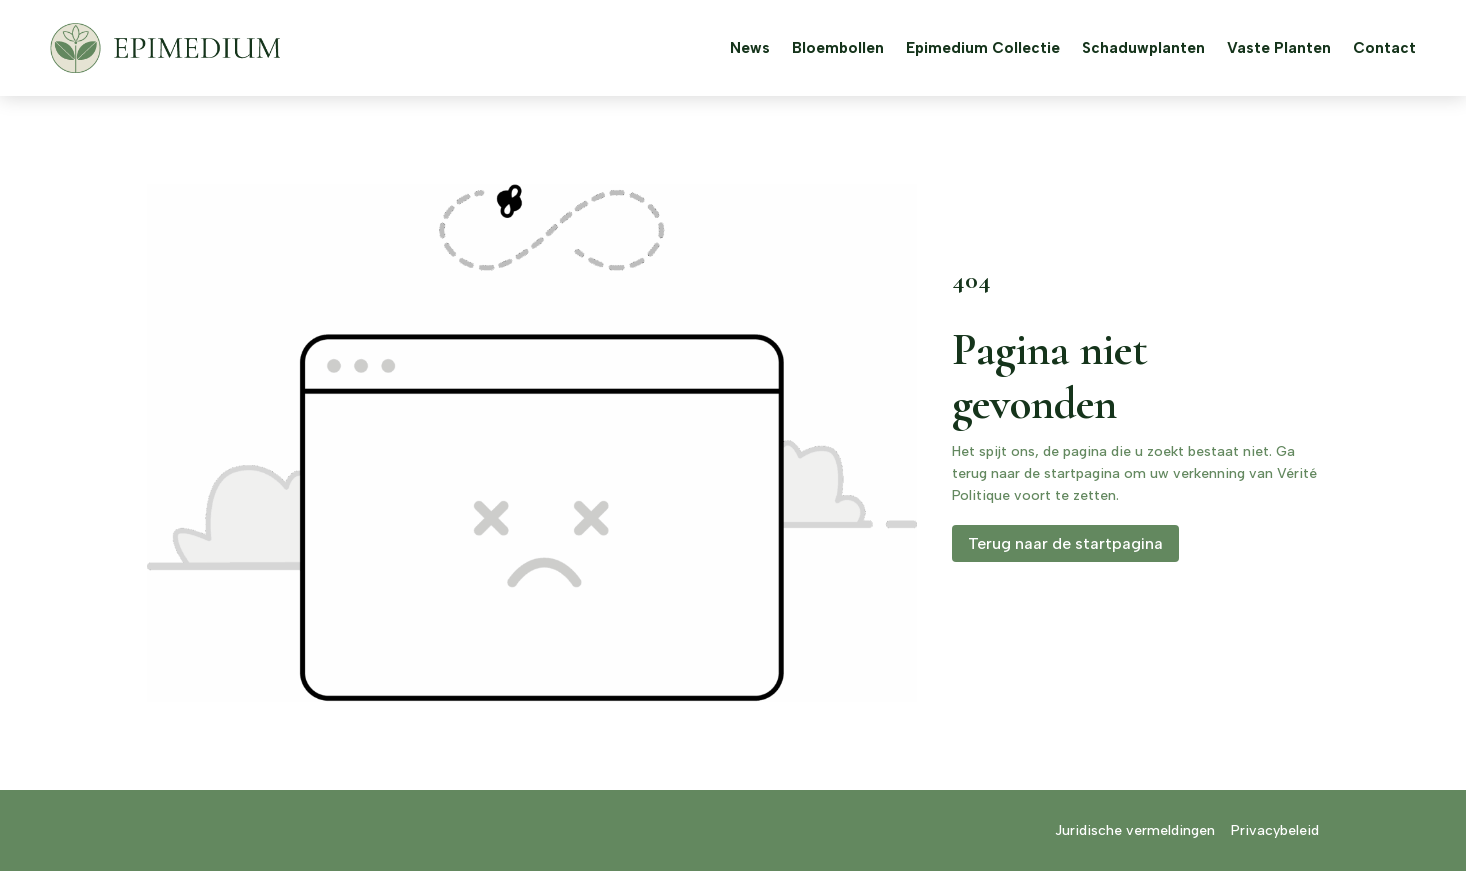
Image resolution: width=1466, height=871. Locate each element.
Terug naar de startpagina (1065, 543)
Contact (1384, 48)
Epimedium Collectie (983, 48)
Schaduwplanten (1143, 48)
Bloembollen (838, 48)
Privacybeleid (1275, 830)
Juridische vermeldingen (1135, 830)
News (750, 48)
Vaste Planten (1279, 48)
